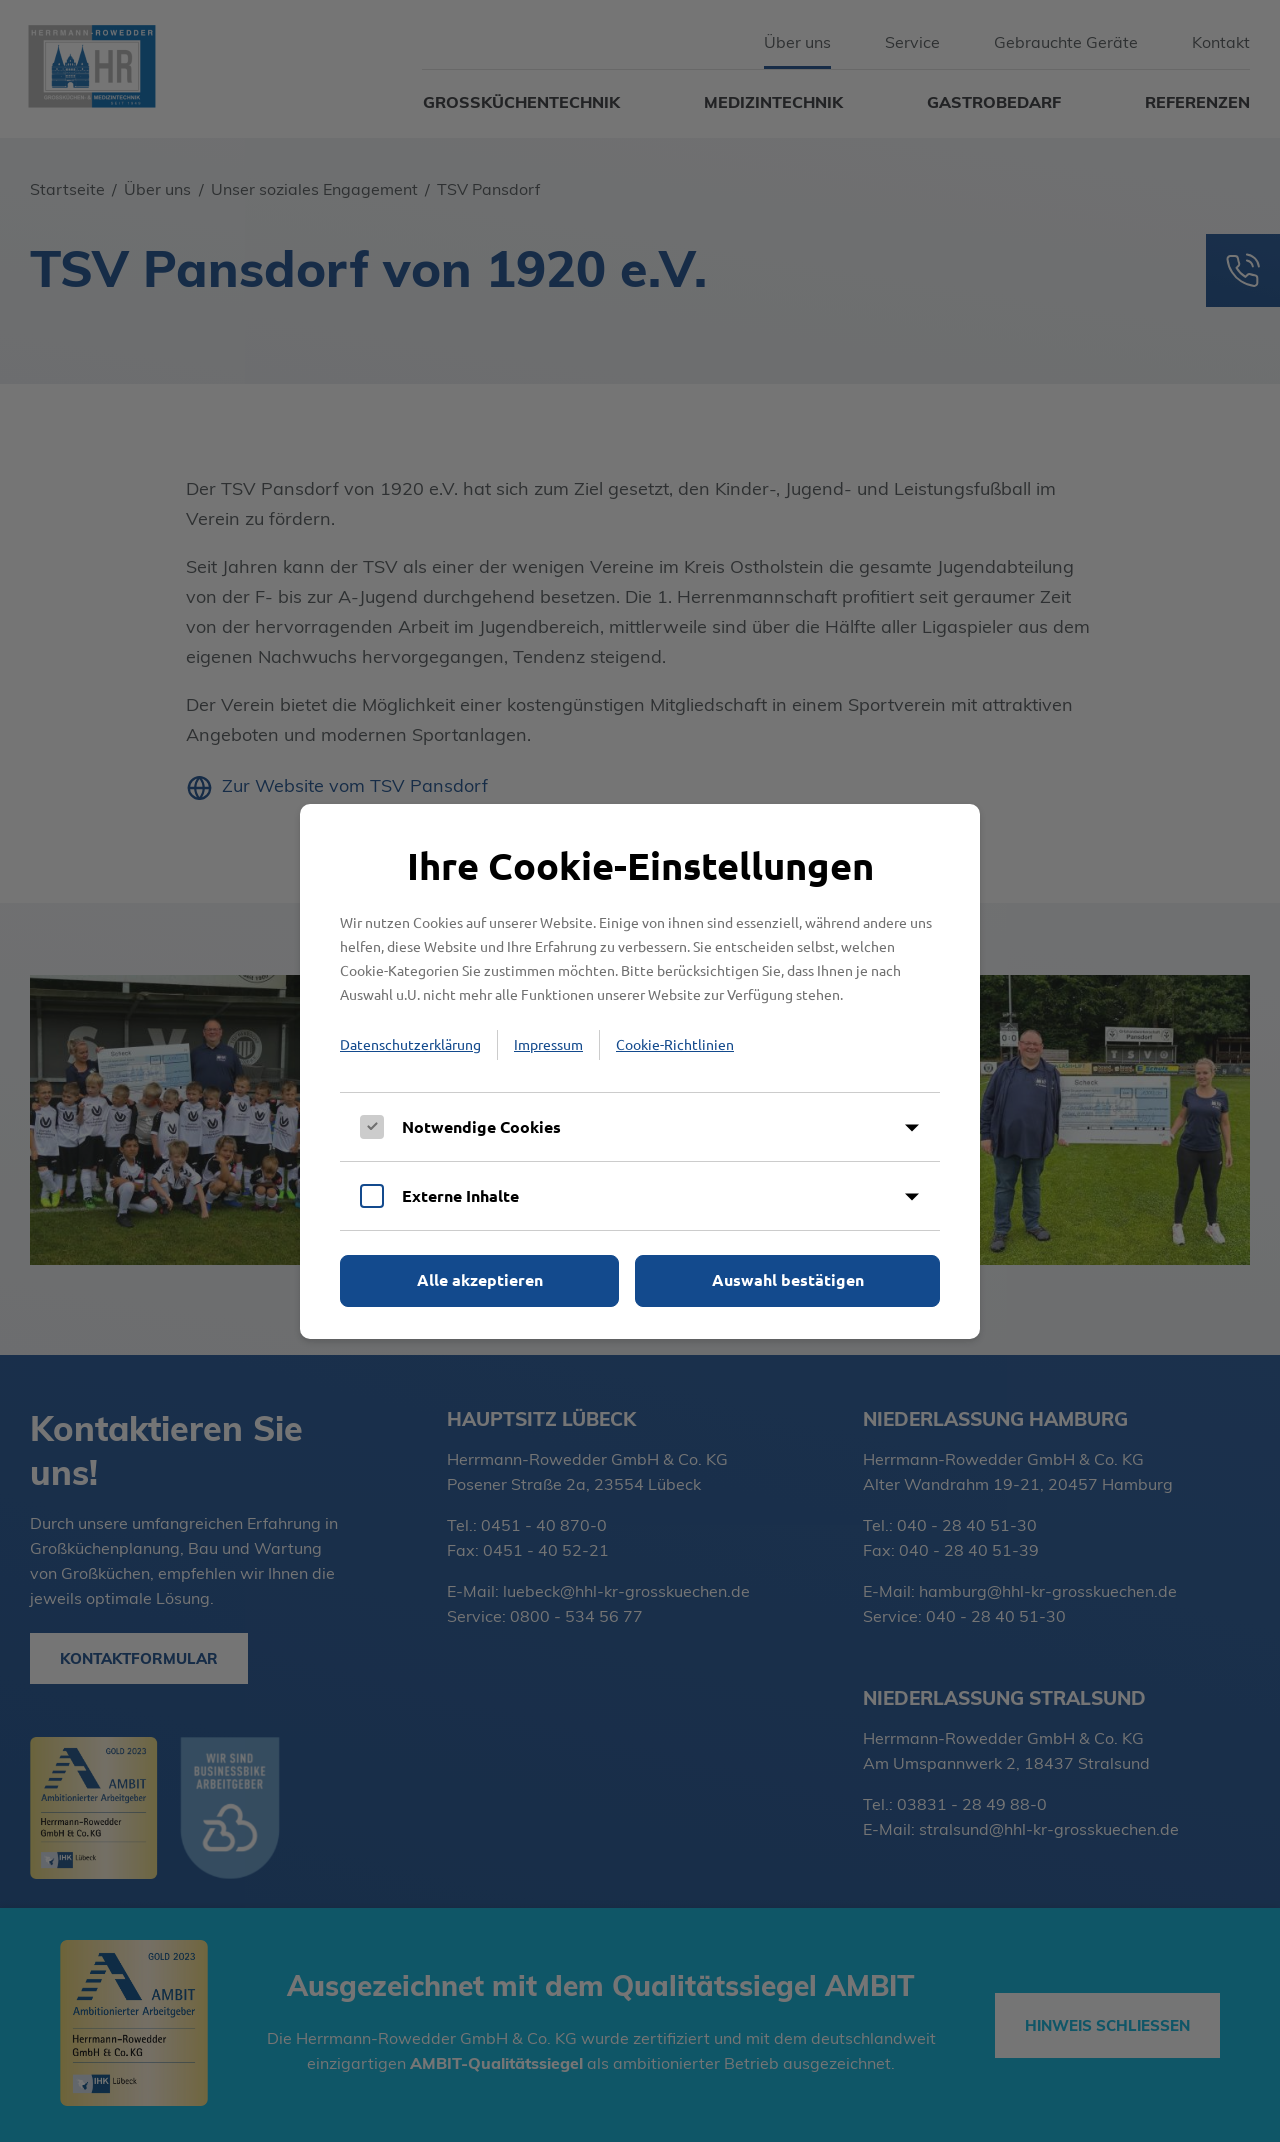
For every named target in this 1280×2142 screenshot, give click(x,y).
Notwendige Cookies (481, 1126)
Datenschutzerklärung (410, 1044)
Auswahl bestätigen (788, 1279)
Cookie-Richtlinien (675, 1044)
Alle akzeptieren (480, 1279)
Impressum (548, 1044)
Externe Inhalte (460, 1195)
